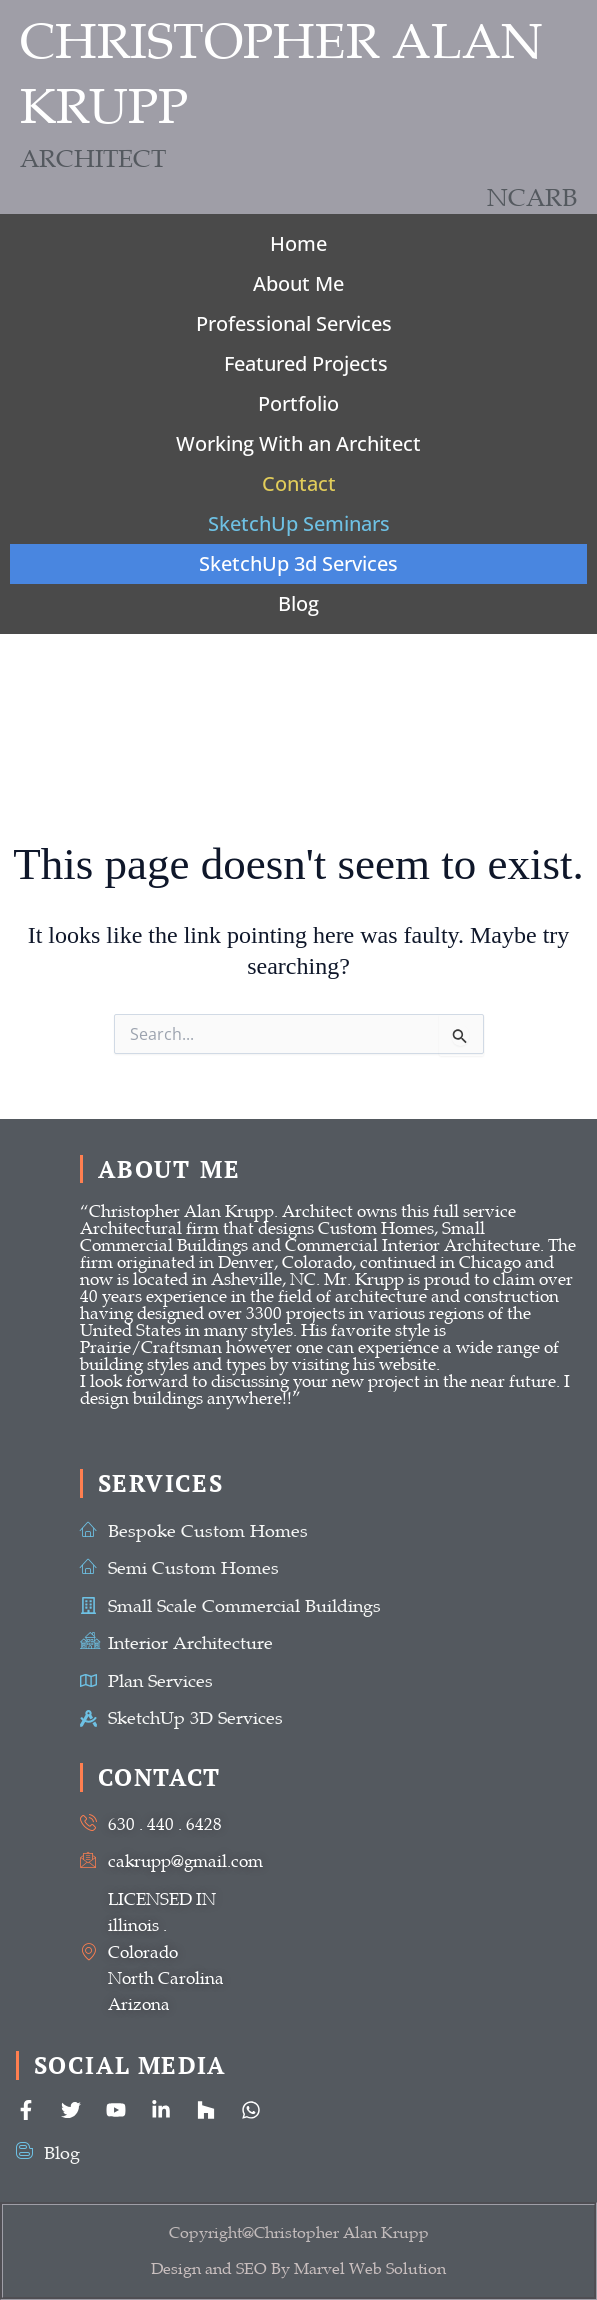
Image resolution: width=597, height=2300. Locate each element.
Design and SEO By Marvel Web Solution (298, 2269)
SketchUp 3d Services (298, 563)
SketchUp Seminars (299, 523)
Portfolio (298, 403)
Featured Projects (306, 363)
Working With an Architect (298, 443)
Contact (299, 483)
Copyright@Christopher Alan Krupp (299, 2233)
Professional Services (294, 323)
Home (298, 243)
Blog (298, 603)
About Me (298, 283)
